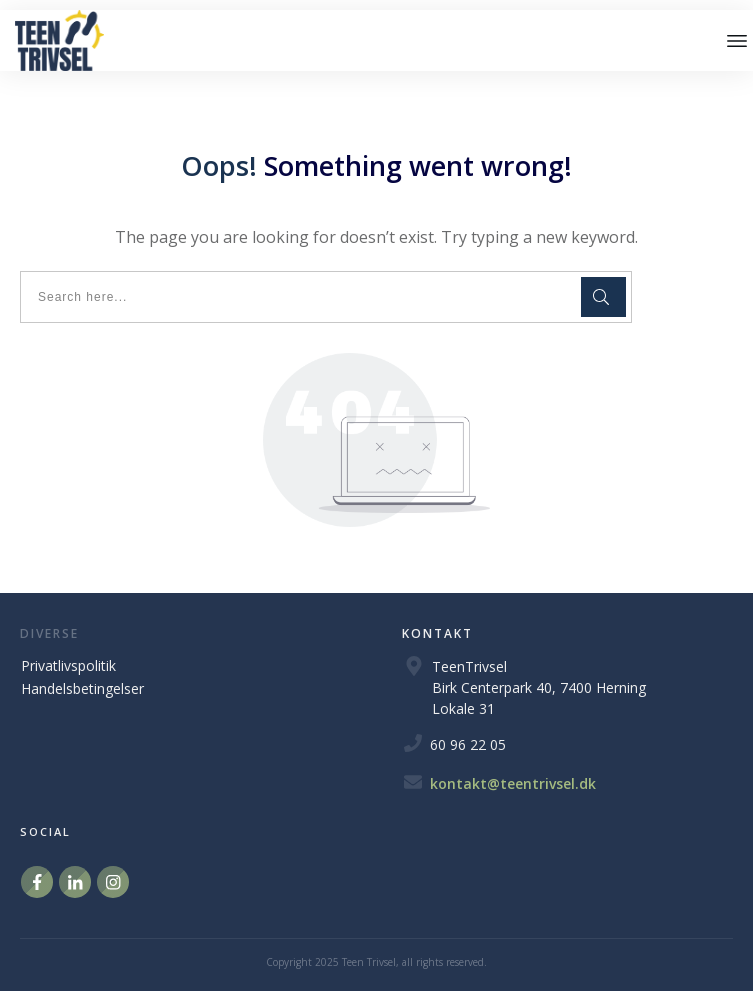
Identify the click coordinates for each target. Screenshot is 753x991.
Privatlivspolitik (68, 665)
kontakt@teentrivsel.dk (513, 783)
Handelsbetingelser (82, 688)
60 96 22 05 (468, 744)
